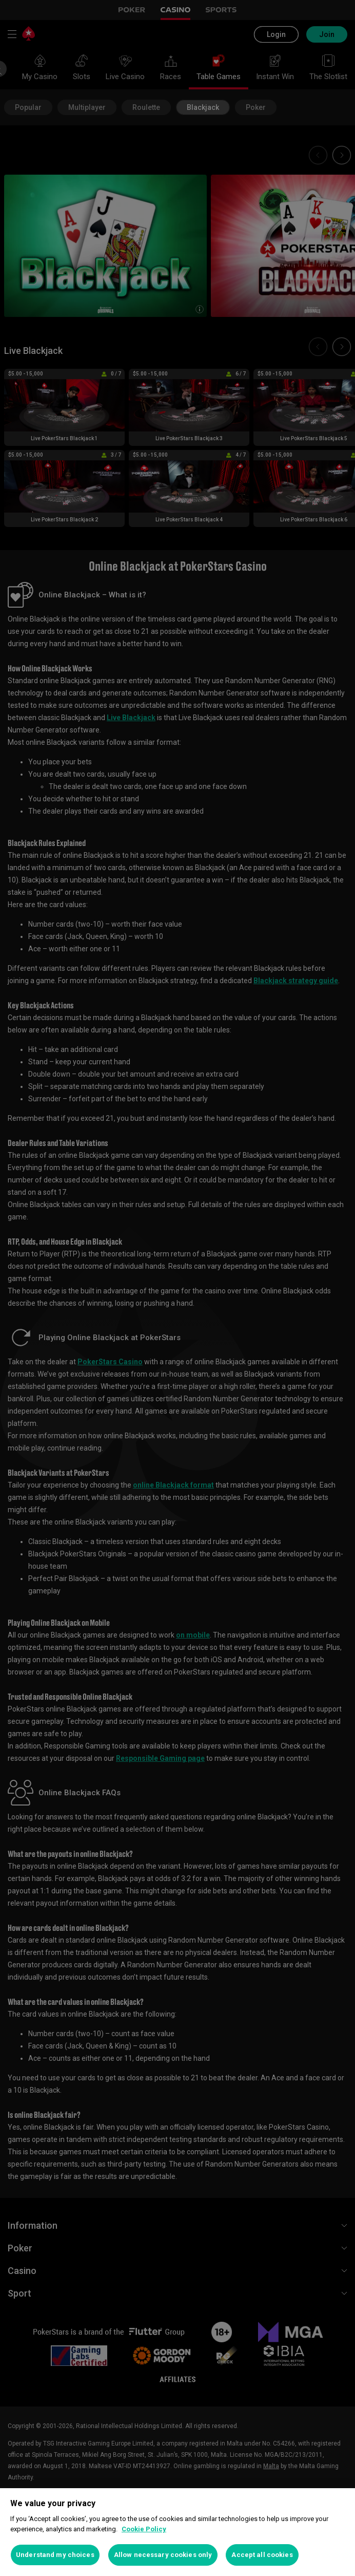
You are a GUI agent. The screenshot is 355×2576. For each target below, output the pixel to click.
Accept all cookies (261, 2555)
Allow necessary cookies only (163, 2555)
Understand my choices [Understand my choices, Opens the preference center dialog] (55, 2555)
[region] (177, 2532)
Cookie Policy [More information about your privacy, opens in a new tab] (144, 2529)
